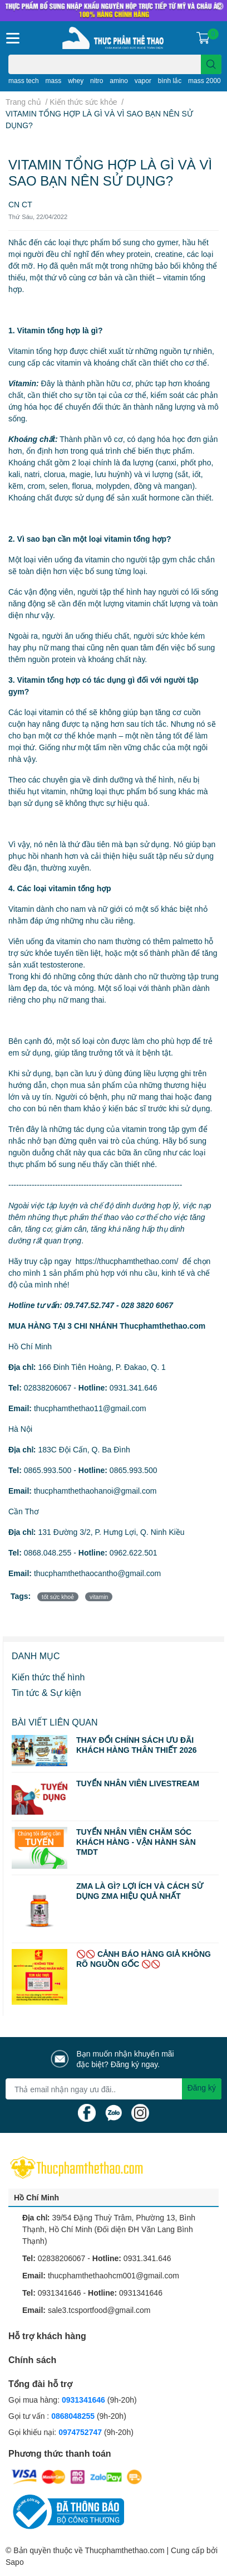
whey (75, 80)
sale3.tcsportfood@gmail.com (99, 2310)
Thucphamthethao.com (124, 2550)
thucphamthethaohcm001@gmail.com (113, 2275)
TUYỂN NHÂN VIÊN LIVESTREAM (137, 1783)
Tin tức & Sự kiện (46, 1692)
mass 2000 (204, 80)
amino (119, 80)
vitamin (99, 1596)
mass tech (23, 80)
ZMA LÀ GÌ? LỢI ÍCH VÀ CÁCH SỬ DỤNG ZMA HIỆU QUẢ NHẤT (139, 1891)
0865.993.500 (48, 1470)
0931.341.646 (133, 1387)
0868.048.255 (48, 1552)
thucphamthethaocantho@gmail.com (97, 1573)
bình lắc (169, 80)
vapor (143, 80)
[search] (211, 64)
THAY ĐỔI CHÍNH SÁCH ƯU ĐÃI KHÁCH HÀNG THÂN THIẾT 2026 (136, 1744)
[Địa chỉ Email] (113, 2088)
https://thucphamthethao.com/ (127, 1261)
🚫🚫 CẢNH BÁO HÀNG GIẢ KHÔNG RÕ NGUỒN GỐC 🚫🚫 (143, 1959)
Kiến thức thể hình (48, 1676)
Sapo (15, 2562)
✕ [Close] (220, 6)
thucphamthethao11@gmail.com (90, 1408)
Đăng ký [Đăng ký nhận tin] (201, 2087)
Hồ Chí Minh (36, 2197)
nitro (96, 80)
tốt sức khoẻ (58, 1596)
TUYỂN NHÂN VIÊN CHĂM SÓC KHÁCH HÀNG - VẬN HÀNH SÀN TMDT (136, 1841)
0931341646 (59, 2292)
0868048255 (73, 2416)
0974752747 (81, 2432)
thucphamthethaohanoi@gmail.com (95, 1490)
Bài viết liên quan (55, 1722)
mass (54, 80)
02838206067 (48, 1387)
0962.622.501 (133, 1552)
